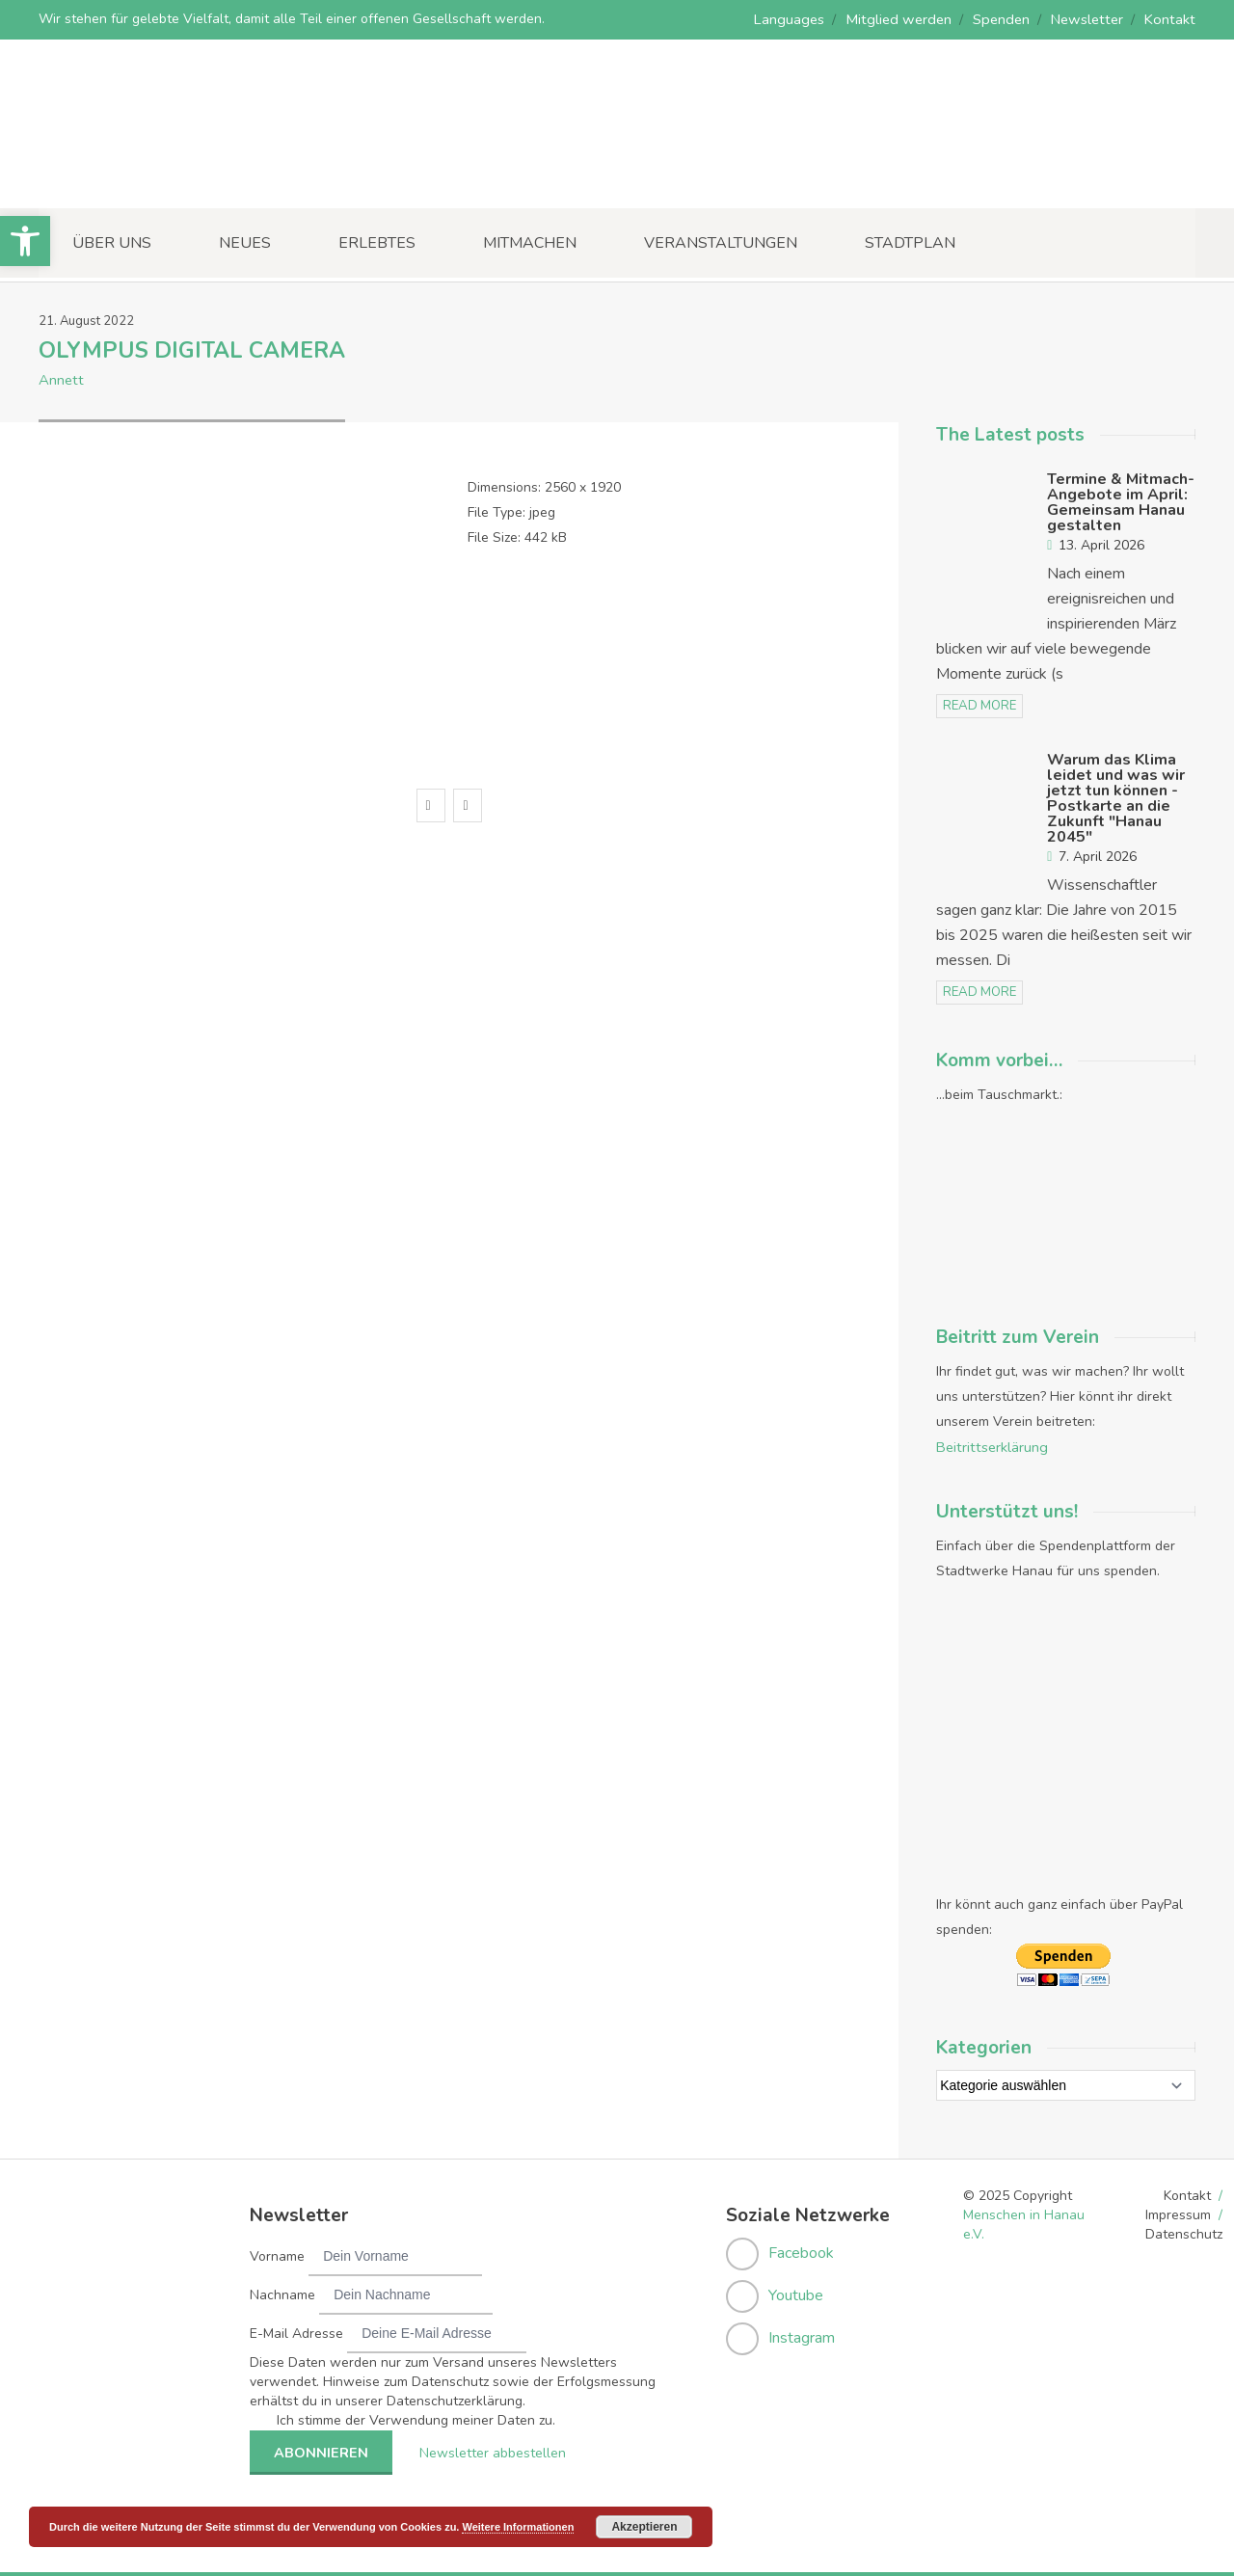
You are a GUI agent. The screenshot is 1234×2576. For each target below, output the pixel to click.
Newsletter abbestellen (486, 2447)
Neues (245, 242)
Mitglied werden (910, 19)
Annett (60, 378)
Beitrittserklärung (989, 1443)
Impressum (1178, 2210)
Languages (806, 19)
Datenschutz (1183, 2229)
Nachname (282, 2290)
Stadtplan (910, 242)
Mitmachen (530, 242)
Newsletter (1092, 19)
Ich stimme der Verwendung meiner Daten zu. (416, 2415)
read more (979, 703)
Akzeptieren (644, 2527)
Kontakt (1171, 19)
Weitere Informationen (518, 2527)
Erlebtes (377, 242)
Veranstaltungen (720, 242)
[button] (25, 241)
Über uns (111, 242)
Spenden (1008, 19)
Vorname (277, 2251)
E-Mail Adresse (296, 2329)
